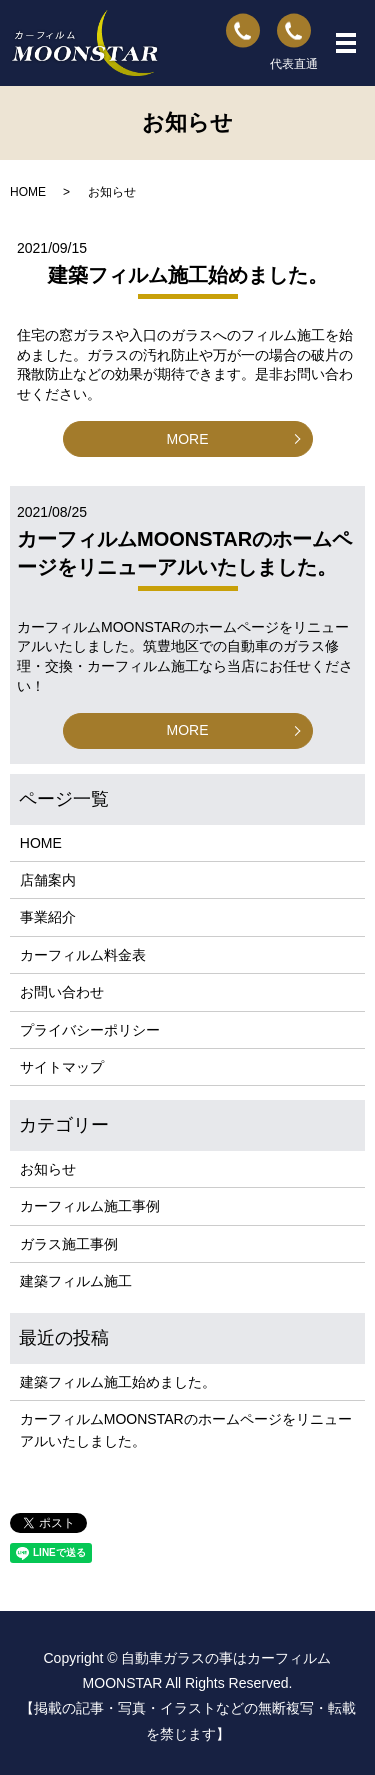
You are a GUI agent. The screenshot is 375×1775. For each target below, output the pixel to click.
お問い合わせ (62, 992)
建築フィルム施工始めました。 (188, 275)
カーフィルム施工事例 (90, 1206)
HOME (28, 192)
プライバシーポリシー (90, 1030)
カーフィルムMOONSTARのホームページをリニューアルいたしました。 (186, 1430)
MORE (188, 439)
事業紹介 (48, 917)
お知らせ (48, 1169)
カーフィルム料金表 (83, 955)
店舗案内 (48, 880)
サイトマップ (62, 1067)
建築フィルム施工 (76, 1281)
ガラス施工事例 (69, 1244)
